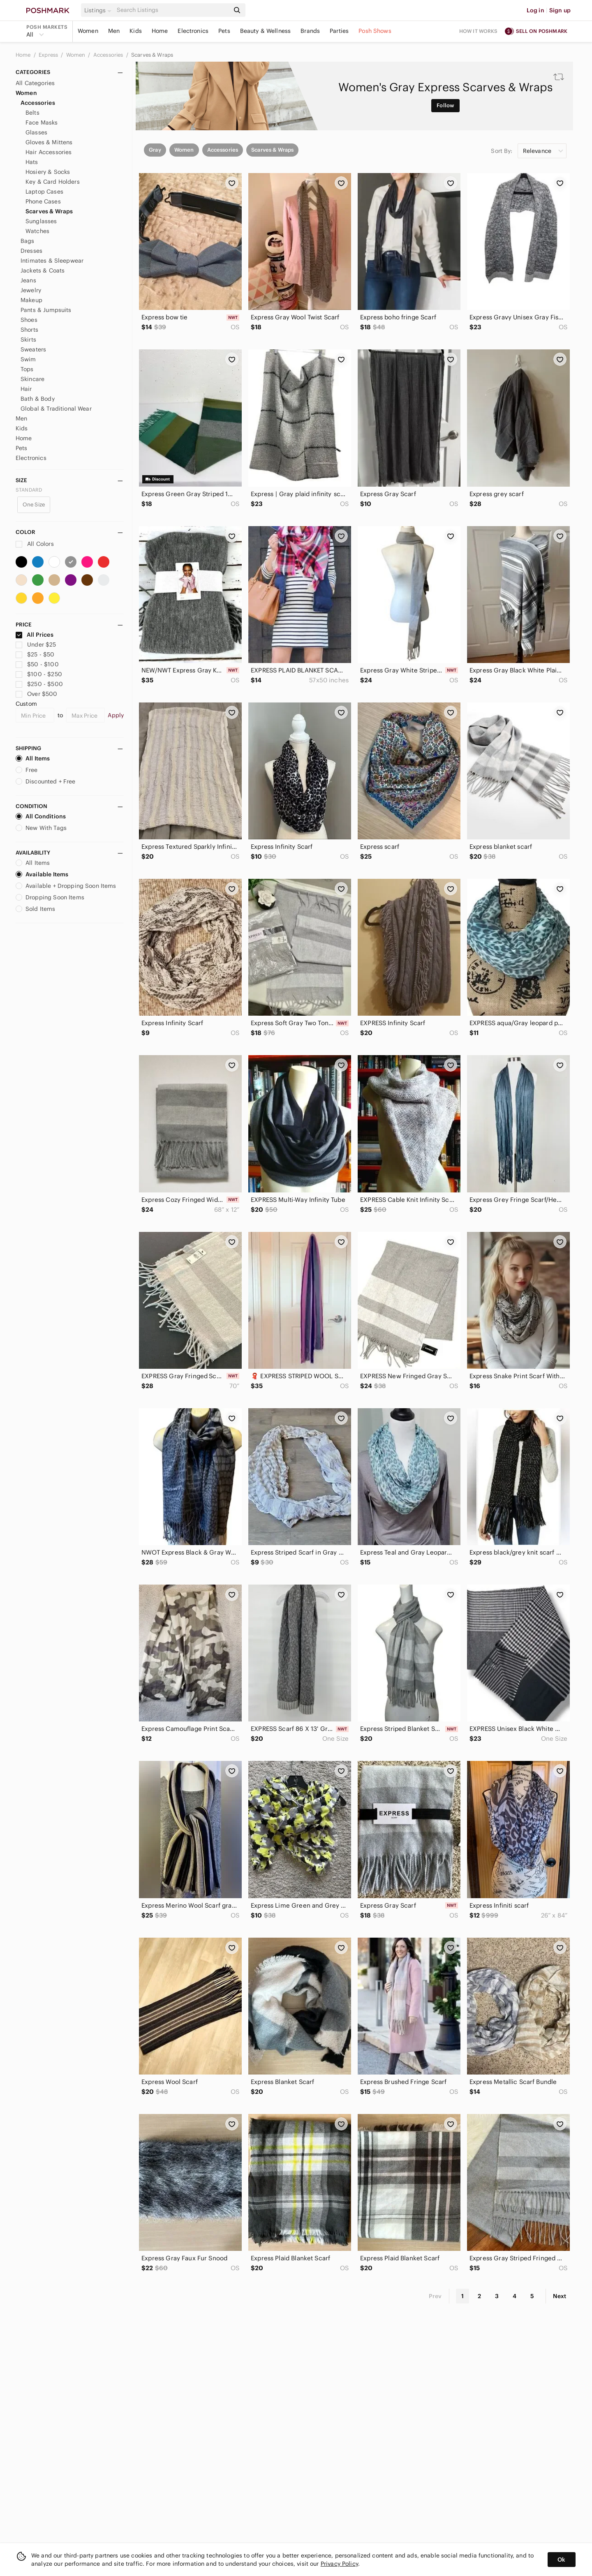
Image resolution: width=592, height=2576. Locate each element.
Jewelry (31, 290)
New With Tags (41, 828)
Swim (28, 359)
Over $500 (37, 694)
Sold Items (36, 909)
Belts (32, 112)
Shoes (29, 319)
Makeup (31, 300)
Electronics (193, 31)
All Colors (35, 544)
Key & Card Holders (52, 181)
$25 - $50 (35, 654)
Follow (445, 105)
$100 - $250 (39, 674)
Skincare (32, 379)
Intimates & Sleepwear (52, 260)
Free (27, 770)
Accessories (109, 54)
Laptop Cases (44, 191)
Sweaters (33, 349)
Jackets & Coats (43, 270)
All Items (33, 758)
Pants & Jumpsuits (46, 310)
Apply (116, 715)
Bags (28, 241)
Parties (339, 31)
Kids (136, 31)
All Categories (35, 83)
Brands (310, 31)
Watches (37, 231)
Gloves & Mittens (48, 142)
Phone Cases (43, 201)
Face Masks (41, 122)
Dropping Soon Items (50, 897)
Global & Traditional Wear (56, 408)
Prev (435, 2296)
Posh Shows (374, 31)
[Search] (172, 10)
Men (114, 31)
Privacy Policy (339, 2563)
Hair (26, 389)
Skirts (28, 339)
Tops (27, 369)
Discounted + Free (46, 781)
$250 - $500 (39, 684)
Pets (224, 31)
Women (88, 31)
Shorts (29, 329)
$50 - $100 (37, 664)
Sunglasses (41, 221)
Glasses (36, 132)
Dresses (31, 250)
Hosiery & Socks (47, 172)
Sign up (560, 10)
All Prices (34, 634)
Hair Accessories (48, 152)
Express (49, 54)
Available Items (42, 874)
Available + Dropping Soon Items (66, 885)
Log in (535, 10)
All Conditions (41, 816)
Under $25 (36, 644)
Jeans (28, 280)
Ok (561, 2559)
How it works (478, 31)
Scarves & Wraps (152, 54)
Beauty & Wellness (265, 31)
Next (559, 2296)
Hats (31, 162)
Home (160, 31)
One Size (34, 504)
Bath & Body (38, 398)
